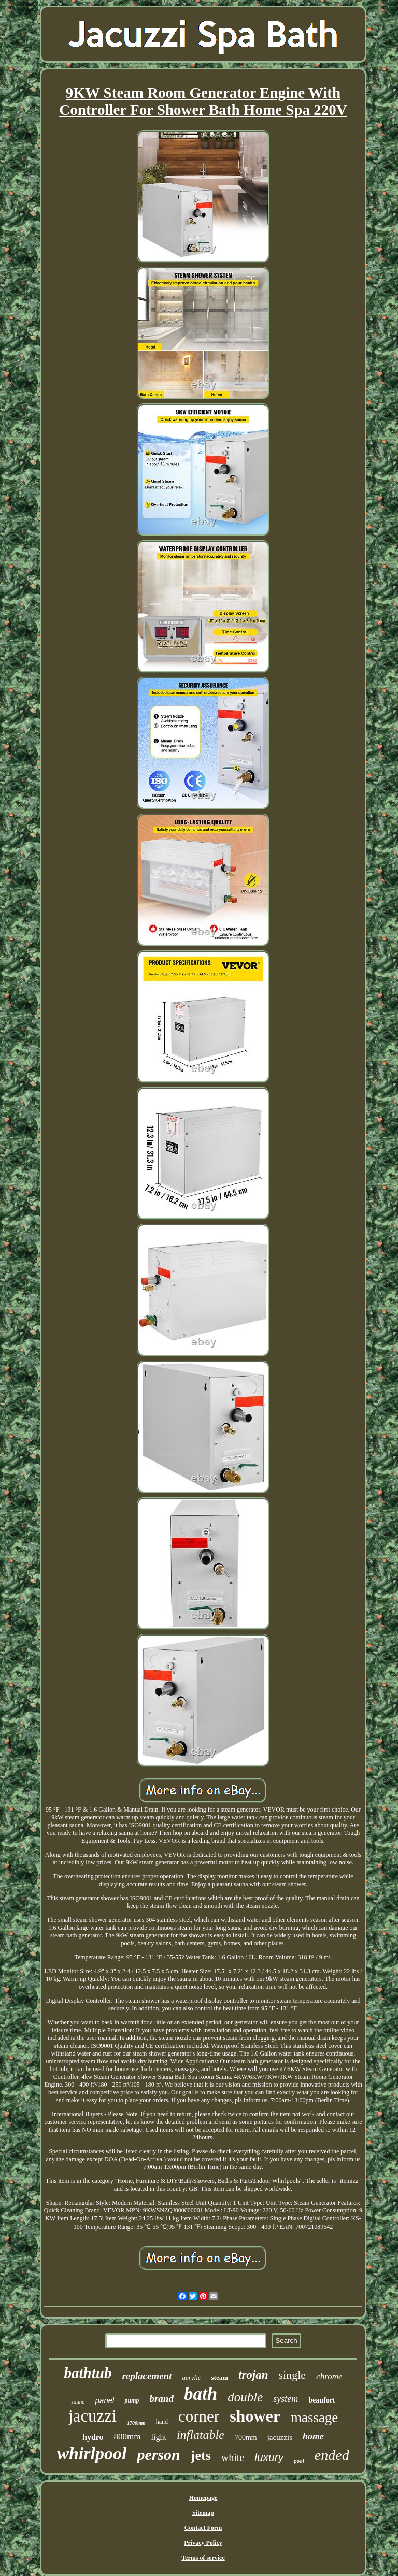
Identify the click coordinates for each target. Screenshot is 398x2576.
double (245, 2397)
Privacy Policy (203, 2542)
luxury (268, 2457)
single (292, 2374)
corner (198, 2416)
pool (299, 2460)
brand (161, 2398)
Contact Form (203, 2527)
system (285, 2399)
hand (162, 2421)
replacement (147, 2375)
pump (131, 2400)
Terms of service (203, 2557)
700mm (246, 2437)
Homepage (203, 2497)
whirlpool (91, 2453)
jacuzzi (92, 2416)
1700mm (136, 2423)
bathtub (88, 2373)
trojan (253, 2374)
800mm (127, 2436)
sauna (77, 2401)
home (313, 2436)
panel (105, 2400)
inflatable (200, 2434)
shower (255, 2416)
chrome (329, 2376)
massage (314, 2417)
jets (201, 2455)
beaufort (321, 2400)
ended (332, 2455)
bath (200, 2394)
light (158, 2437)
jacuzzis (279, 2437)
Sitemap (203, 2512)
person (158, 2454)
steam (220, 2377)
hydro (93, 2437)
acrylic (191, 2377)
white (232, 2457)
